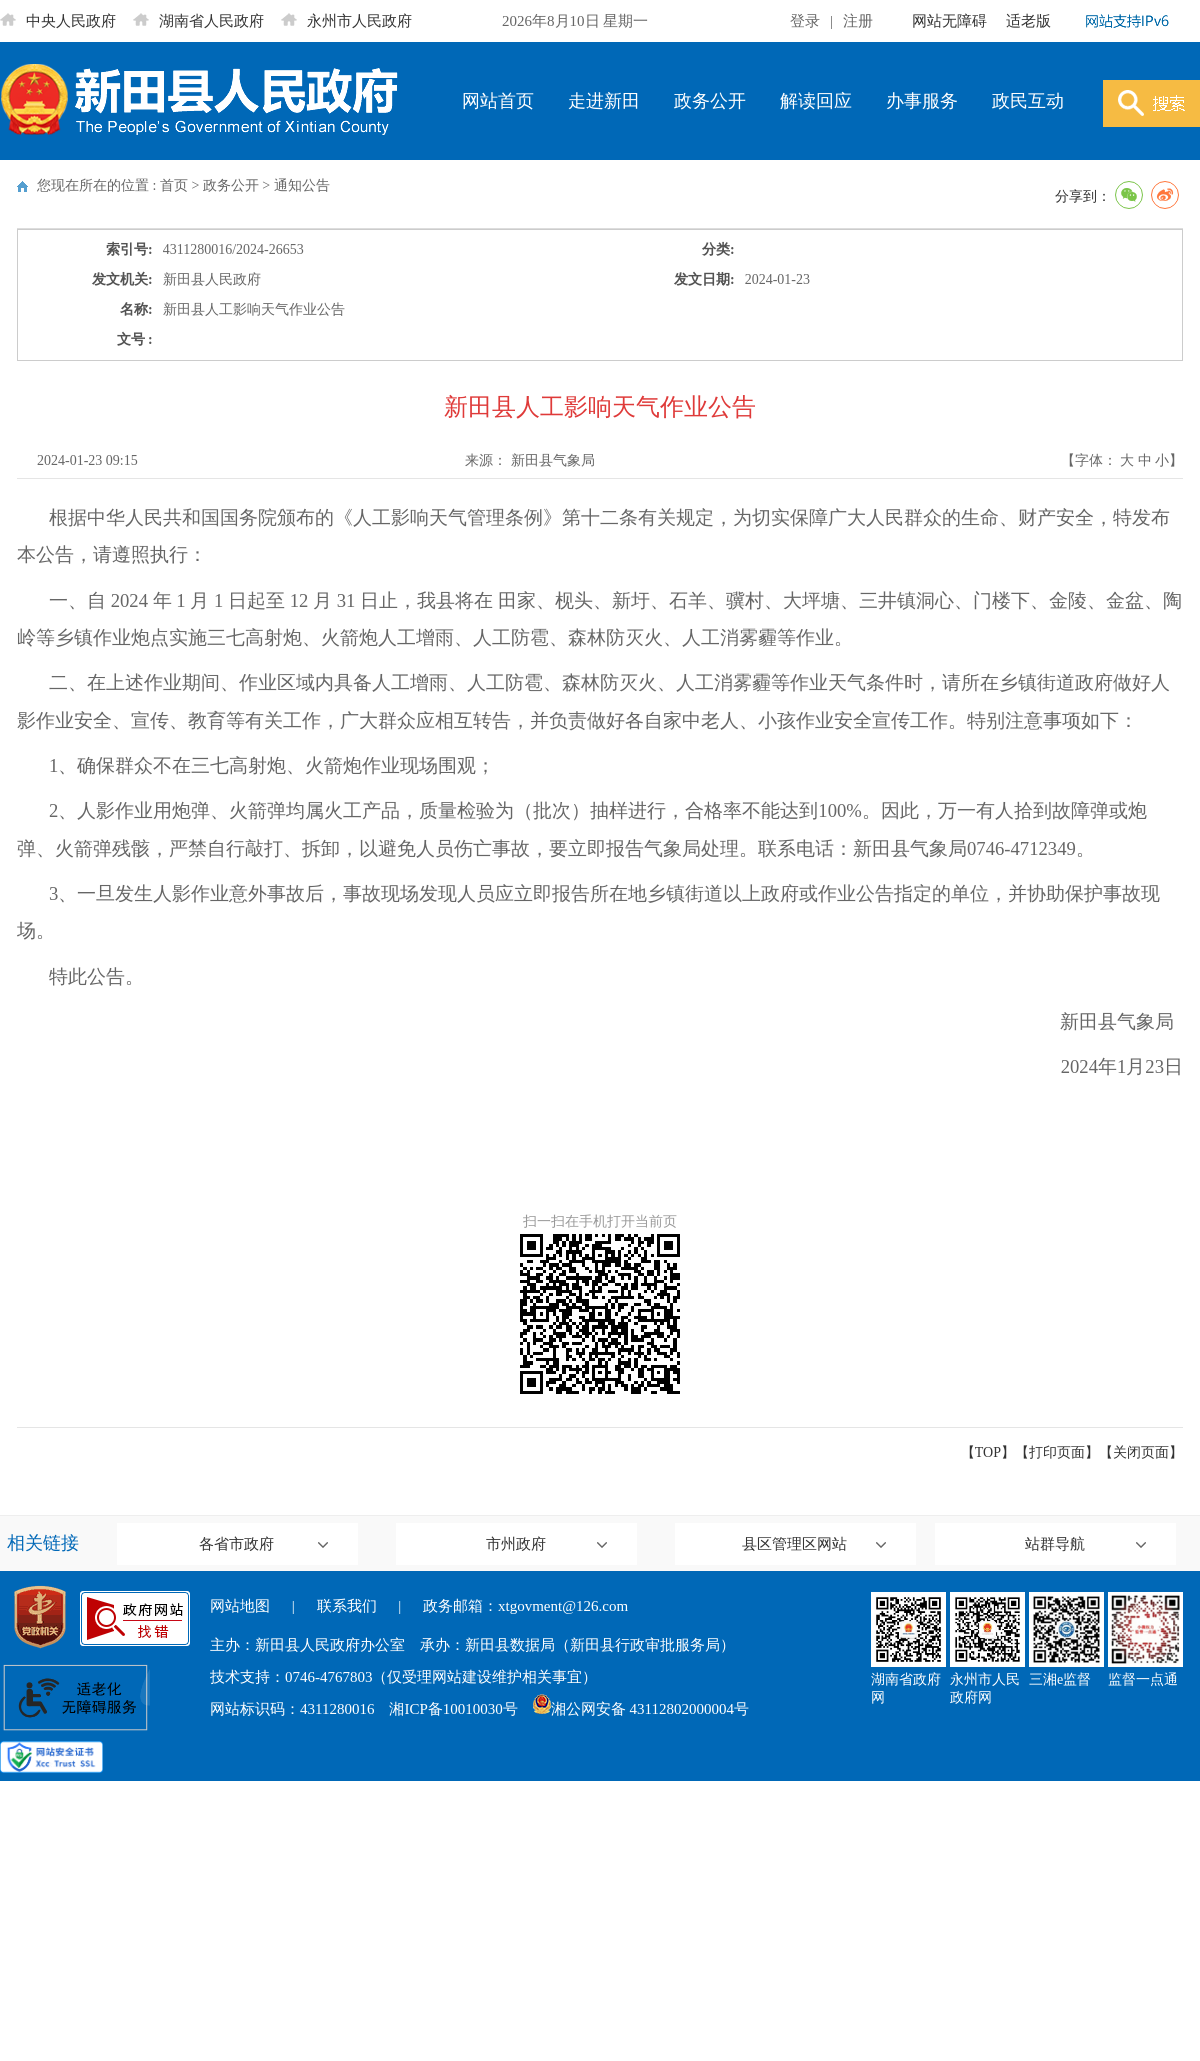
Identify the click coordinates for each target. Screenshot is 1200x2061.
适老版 (1028, 21)
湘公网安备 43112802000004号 (641, 1709)
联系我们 (347, 1606)
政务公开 (710, 101)
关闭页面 (1141, 1452)
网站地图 (240, 1606)
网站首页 (498, 101)
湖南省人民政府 (198, 21)
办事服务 (922, 101)
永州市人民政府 (346, 21)
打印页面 (1057, 1452)
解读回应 (816, 101)
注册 (858, 21)
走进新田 (604, 101)
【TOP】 (988, 1452)
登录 (805, 21)
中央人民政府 (58, 21)
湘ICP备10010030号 (453, 1709)
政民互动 (1028, 101)
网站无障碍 (949, 21)
